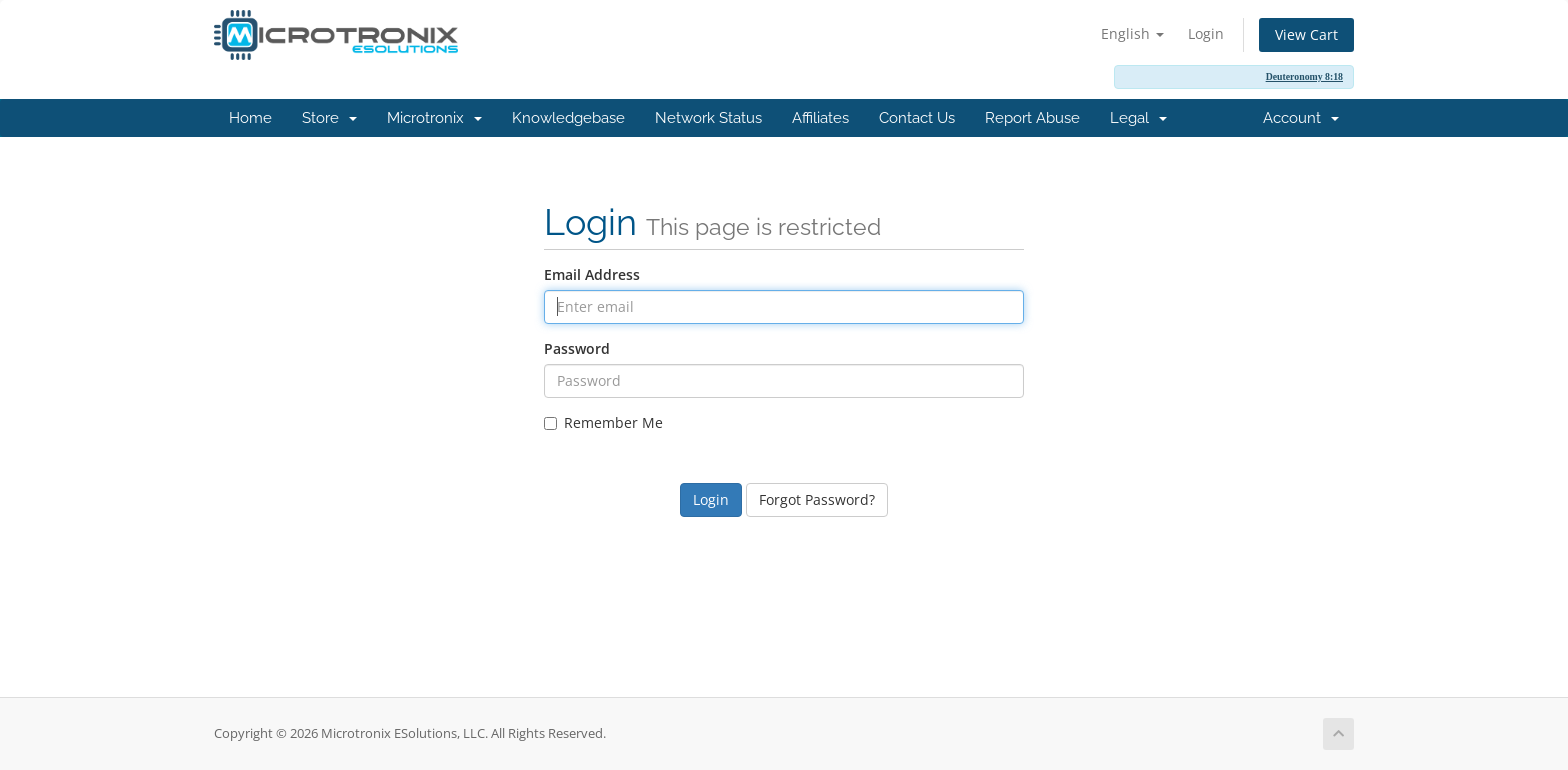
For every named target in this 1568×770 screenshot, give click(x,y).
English (1132, 33)
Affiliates (820, 118)
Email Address (592, 274)
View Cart (1306, 34)
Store (329, 118)
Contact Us (917, 118)
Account (1301, 118)
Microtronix (434, 118)
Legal (1138, 118)
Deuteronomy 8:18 (1304, 76)
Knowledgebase (568, 118)
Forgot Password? (817, 499)
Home (250, 118)
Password (577, 348)
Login (1206, 33)
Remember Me (603, 422)
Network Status (708, 118)
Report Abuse (1032, 118)
